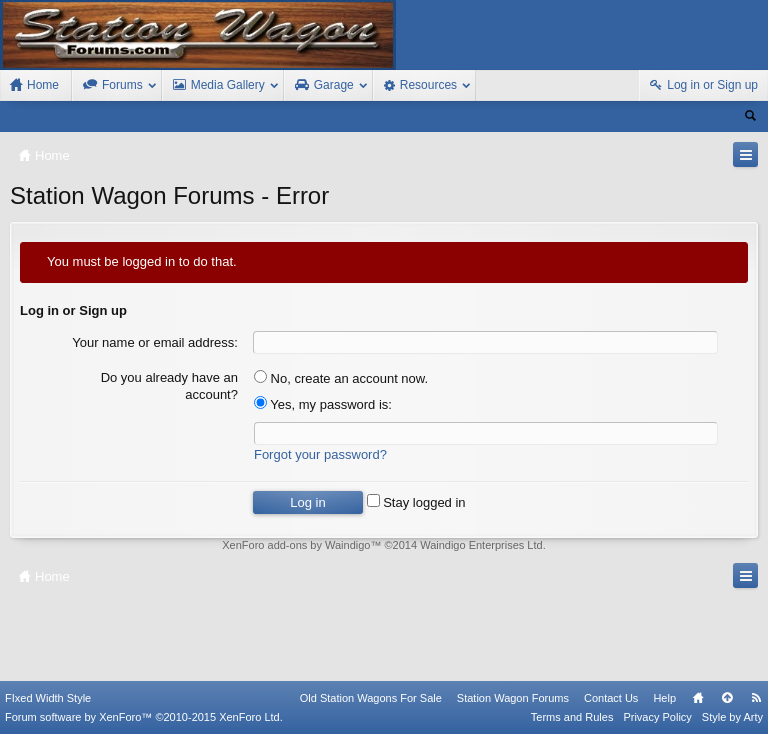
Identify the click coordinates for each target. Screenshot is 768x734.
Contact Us (611, 698)
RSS (756, 698)
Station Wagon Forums (513, 698)
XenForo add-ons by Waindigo (296, 545)
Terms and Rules (572, 717)
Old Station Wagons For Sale (371, 698)
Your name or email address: (155, 342)
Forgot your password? (320, 454)
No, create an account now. (341, 378)
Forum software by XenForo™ (144, 717)
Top (727, 698)
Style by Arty (732, 717)
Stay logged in (416, 502)
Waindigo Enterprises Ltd (481, 545)
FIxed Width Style (48, 698)
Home (698, 698)
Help (664, 698)
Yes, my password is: (323, 404)
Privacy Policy (657, 717)
